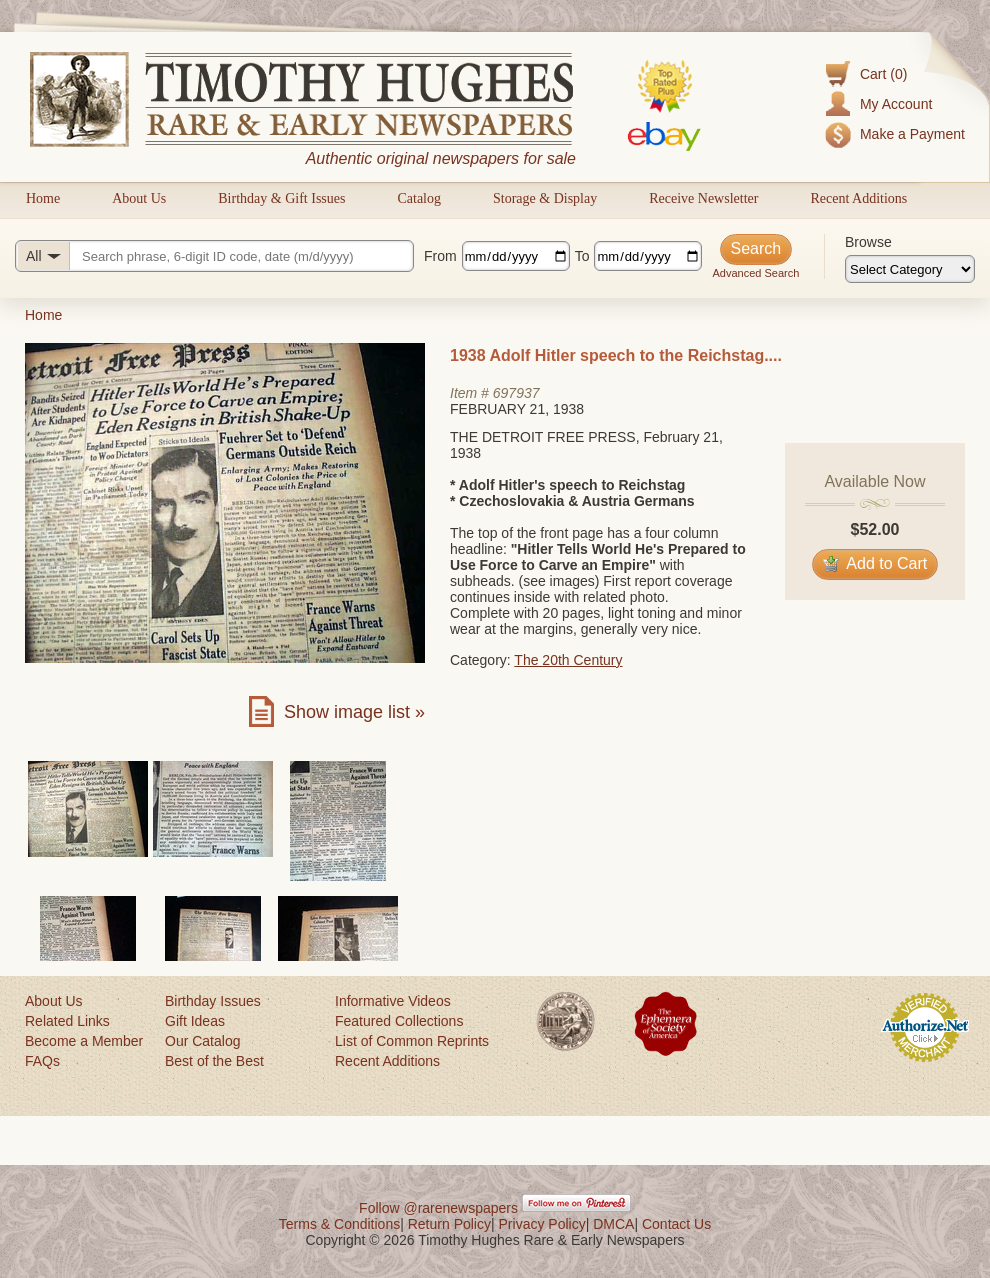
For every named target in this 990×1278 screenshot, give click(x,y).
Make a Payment (912, 134)
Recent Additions (858, 198)
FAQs (42, 1061)
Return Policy (449, 1224)
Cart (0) (883, 74)
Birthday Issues (213, 1001)
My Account (896, 104)
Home (43, 198)
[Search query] (214, 256)
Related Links (67, 1021)
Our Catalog (202, 1041)
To (582, 256)
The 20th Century (568, 660)
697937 (516, 393)
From (440, 256)
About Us (139, 198)
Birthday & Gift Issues (281, 198)
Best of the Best (214, 1061)
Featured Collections (399, 1021)
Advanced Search (755, 273)
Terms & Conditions (339, 1224)
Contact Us (676, 1224)
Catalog (419, 198)
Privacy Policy (542, 1224)
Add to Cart (875, 563)
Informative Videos (393, 1001)
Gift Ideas (195, 1021)
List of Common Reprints (412, 1041)
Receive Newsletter (703, 198)
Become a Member (84, 1041)
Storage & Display (545, 198)
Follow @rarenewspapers (438, 1208)
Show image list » (354, 712)
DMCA (613, 1224)
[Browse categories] (910, 269)
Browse (868, 242)
